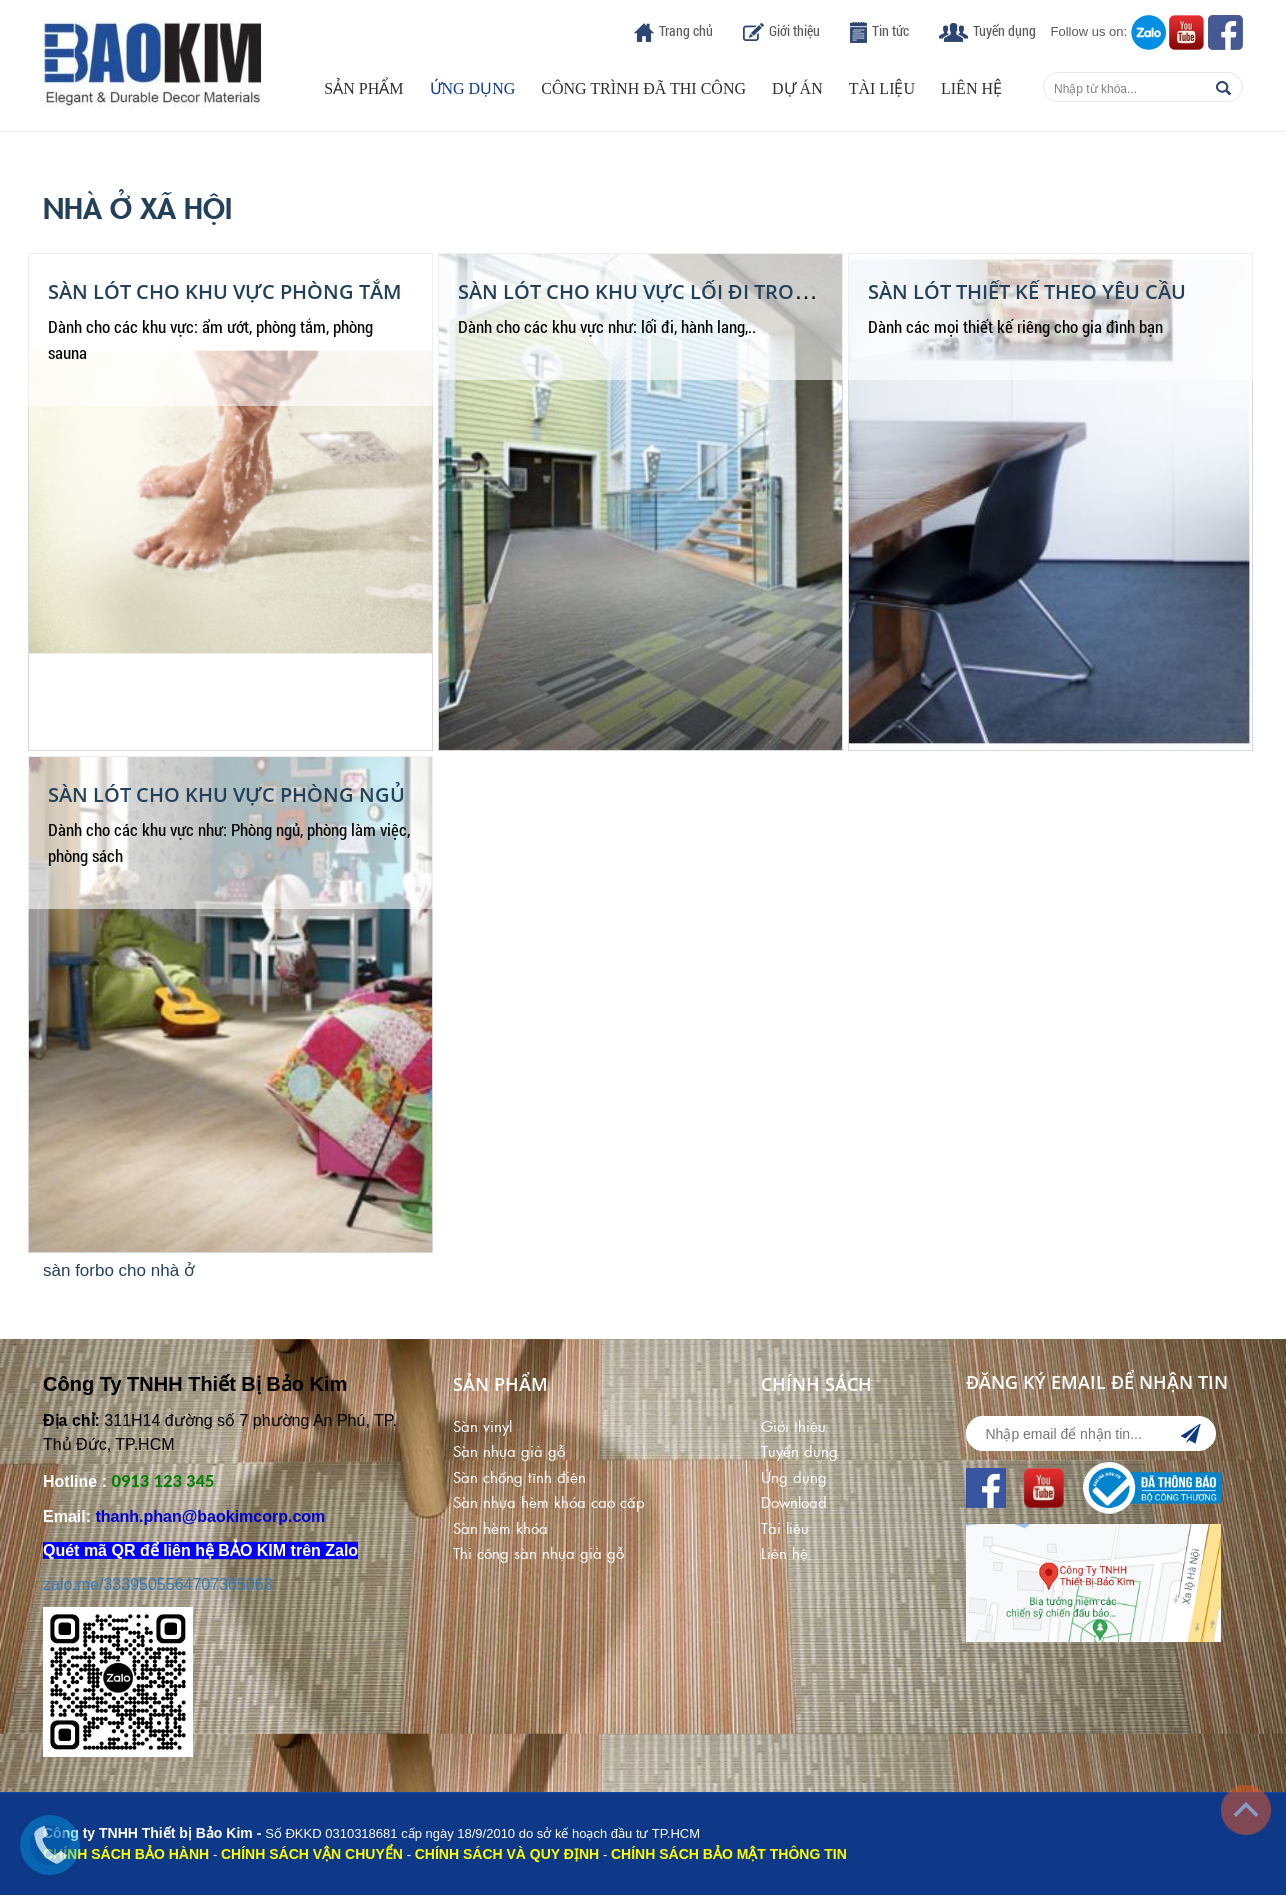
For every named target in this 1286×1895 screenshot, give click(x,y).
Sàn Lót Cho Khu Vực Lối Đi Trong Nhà (666, 291)
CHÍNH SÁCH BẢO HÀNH (126, 1854)
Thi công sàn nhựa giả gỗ (538, 1552)
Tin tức (890, 30)
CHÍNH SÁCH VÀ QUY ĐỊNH (507, 1854)
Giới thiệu (794, 30)
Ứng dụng (473, 88)
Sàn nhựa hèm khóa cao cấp (549, 1501)
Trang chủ (686, 30)
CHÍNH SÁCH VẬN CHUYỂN (312, 1854)
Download (794, 1501)
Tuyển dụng (1004, 30)
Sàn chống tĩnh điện (519, 1476)
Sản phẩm (363, 88)
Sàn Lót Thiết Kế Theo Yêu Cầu (1027, 291)
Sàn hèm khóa (500, 1527)
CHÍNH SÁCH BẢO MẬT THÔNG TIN (729, 1854)
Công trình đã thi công (643, 88)
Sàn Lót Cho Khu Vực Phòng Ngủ (226, 794)
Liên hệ (971, 88)
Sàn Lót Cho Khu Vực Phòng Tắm (224, 291)
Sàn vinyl (482, 1425)
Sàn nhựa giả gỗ (509, 1450)
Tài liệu (882, 88)
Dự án (797, 88)
